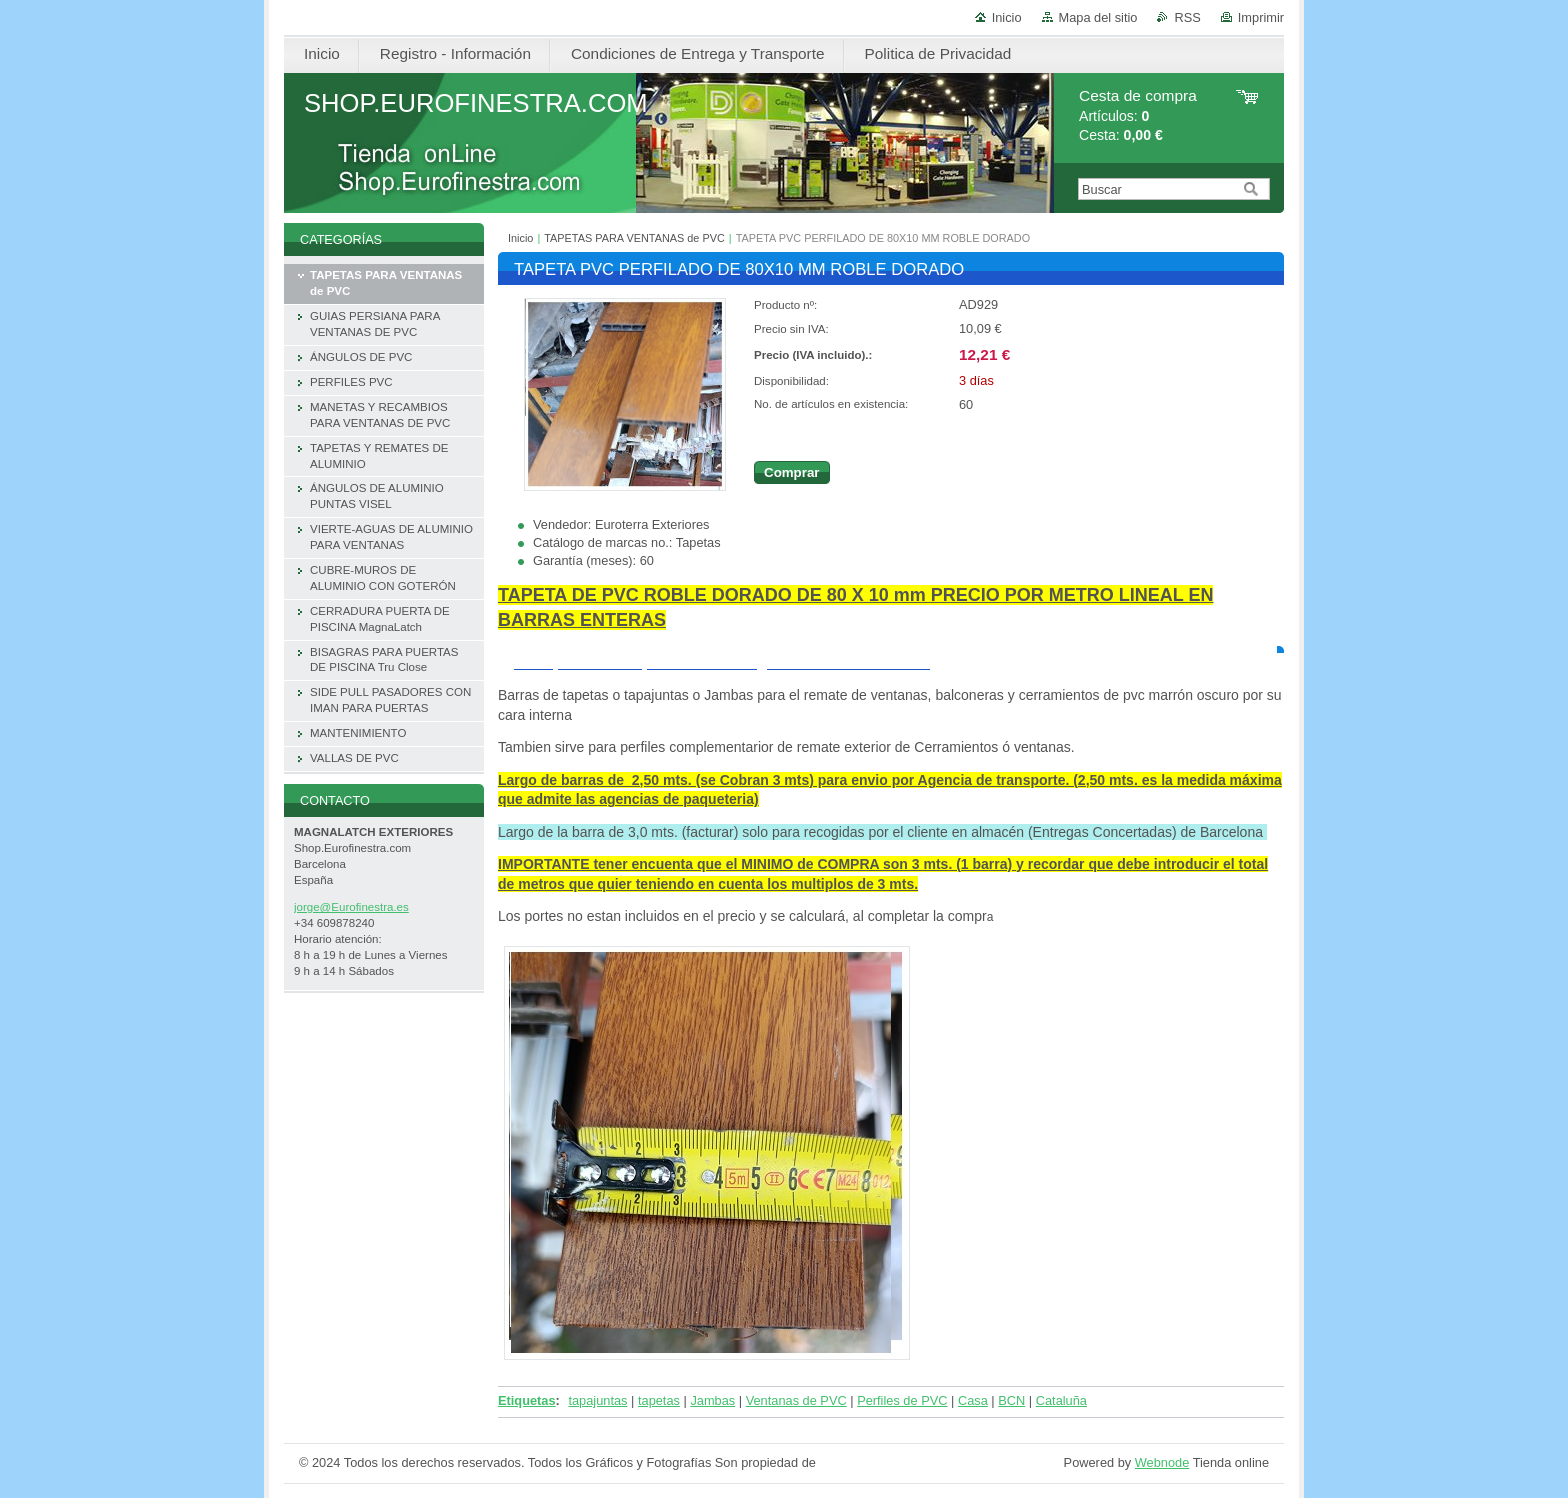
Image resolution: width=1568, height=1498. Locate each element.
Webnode (1162, 1462)
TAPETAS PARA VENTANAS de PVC (634, 238)
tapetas (659, 1400)
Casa (973, 1400)
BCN (1011, 1400)
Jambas (712, 1400)
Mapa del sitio (1098, 17)
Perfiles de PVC (902, 1400)
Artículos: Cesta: (1138, 115)
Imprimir (1261, 17)
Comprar (792, 472)
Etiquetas (527, 1400)
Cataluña (1061, 1400)
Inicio (1007, 17)
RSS (1187, 17)
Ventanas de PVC (796, 1400)
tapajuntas (597, 1400)
